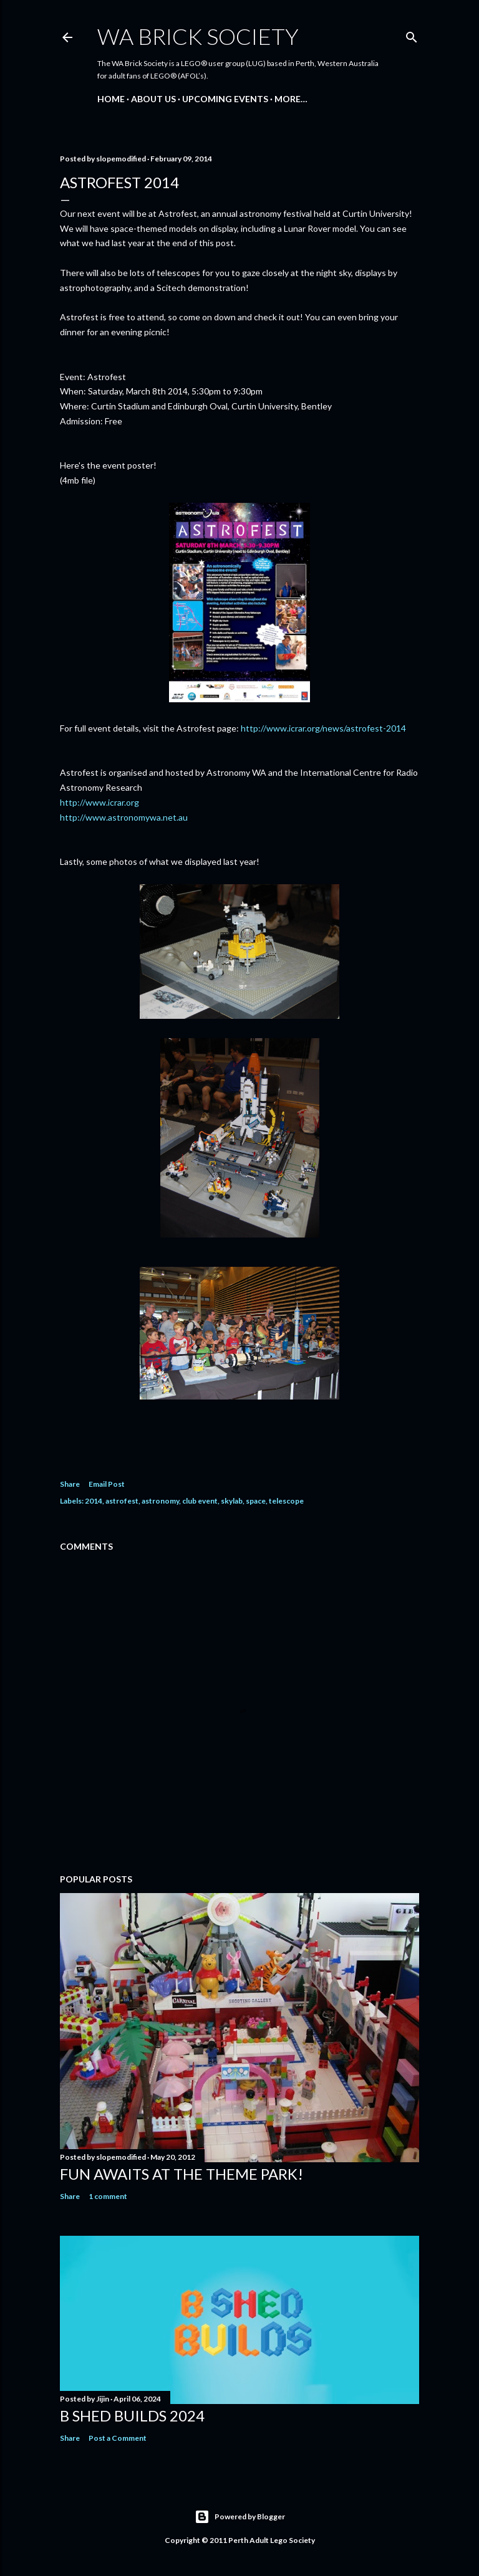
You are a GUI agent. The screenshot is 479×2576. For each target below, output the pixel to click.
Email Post (107, 1484)
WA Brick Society (198, 36)
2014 (93, 1500)
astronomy (160, 1500)
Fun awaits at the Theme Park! (181, 2174)
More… (290, 98)
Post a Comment (118, 2438)
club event (200, 1500)
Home (111, 98)
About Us (153, 98)
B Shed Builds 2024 (132, 2416)
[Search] (411, 34)
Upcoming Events (225, 98)
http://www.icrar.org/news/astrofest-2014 (323, 728)
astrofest (121, 1500)
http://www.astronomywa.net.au (124, 817)
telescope (286, 1500)
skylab (232, 1500)
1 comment (108, 2196)
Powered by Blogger (240, 2516)
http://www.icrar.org (99, 802)
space (256, 1500)
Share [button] (70, 1484)
